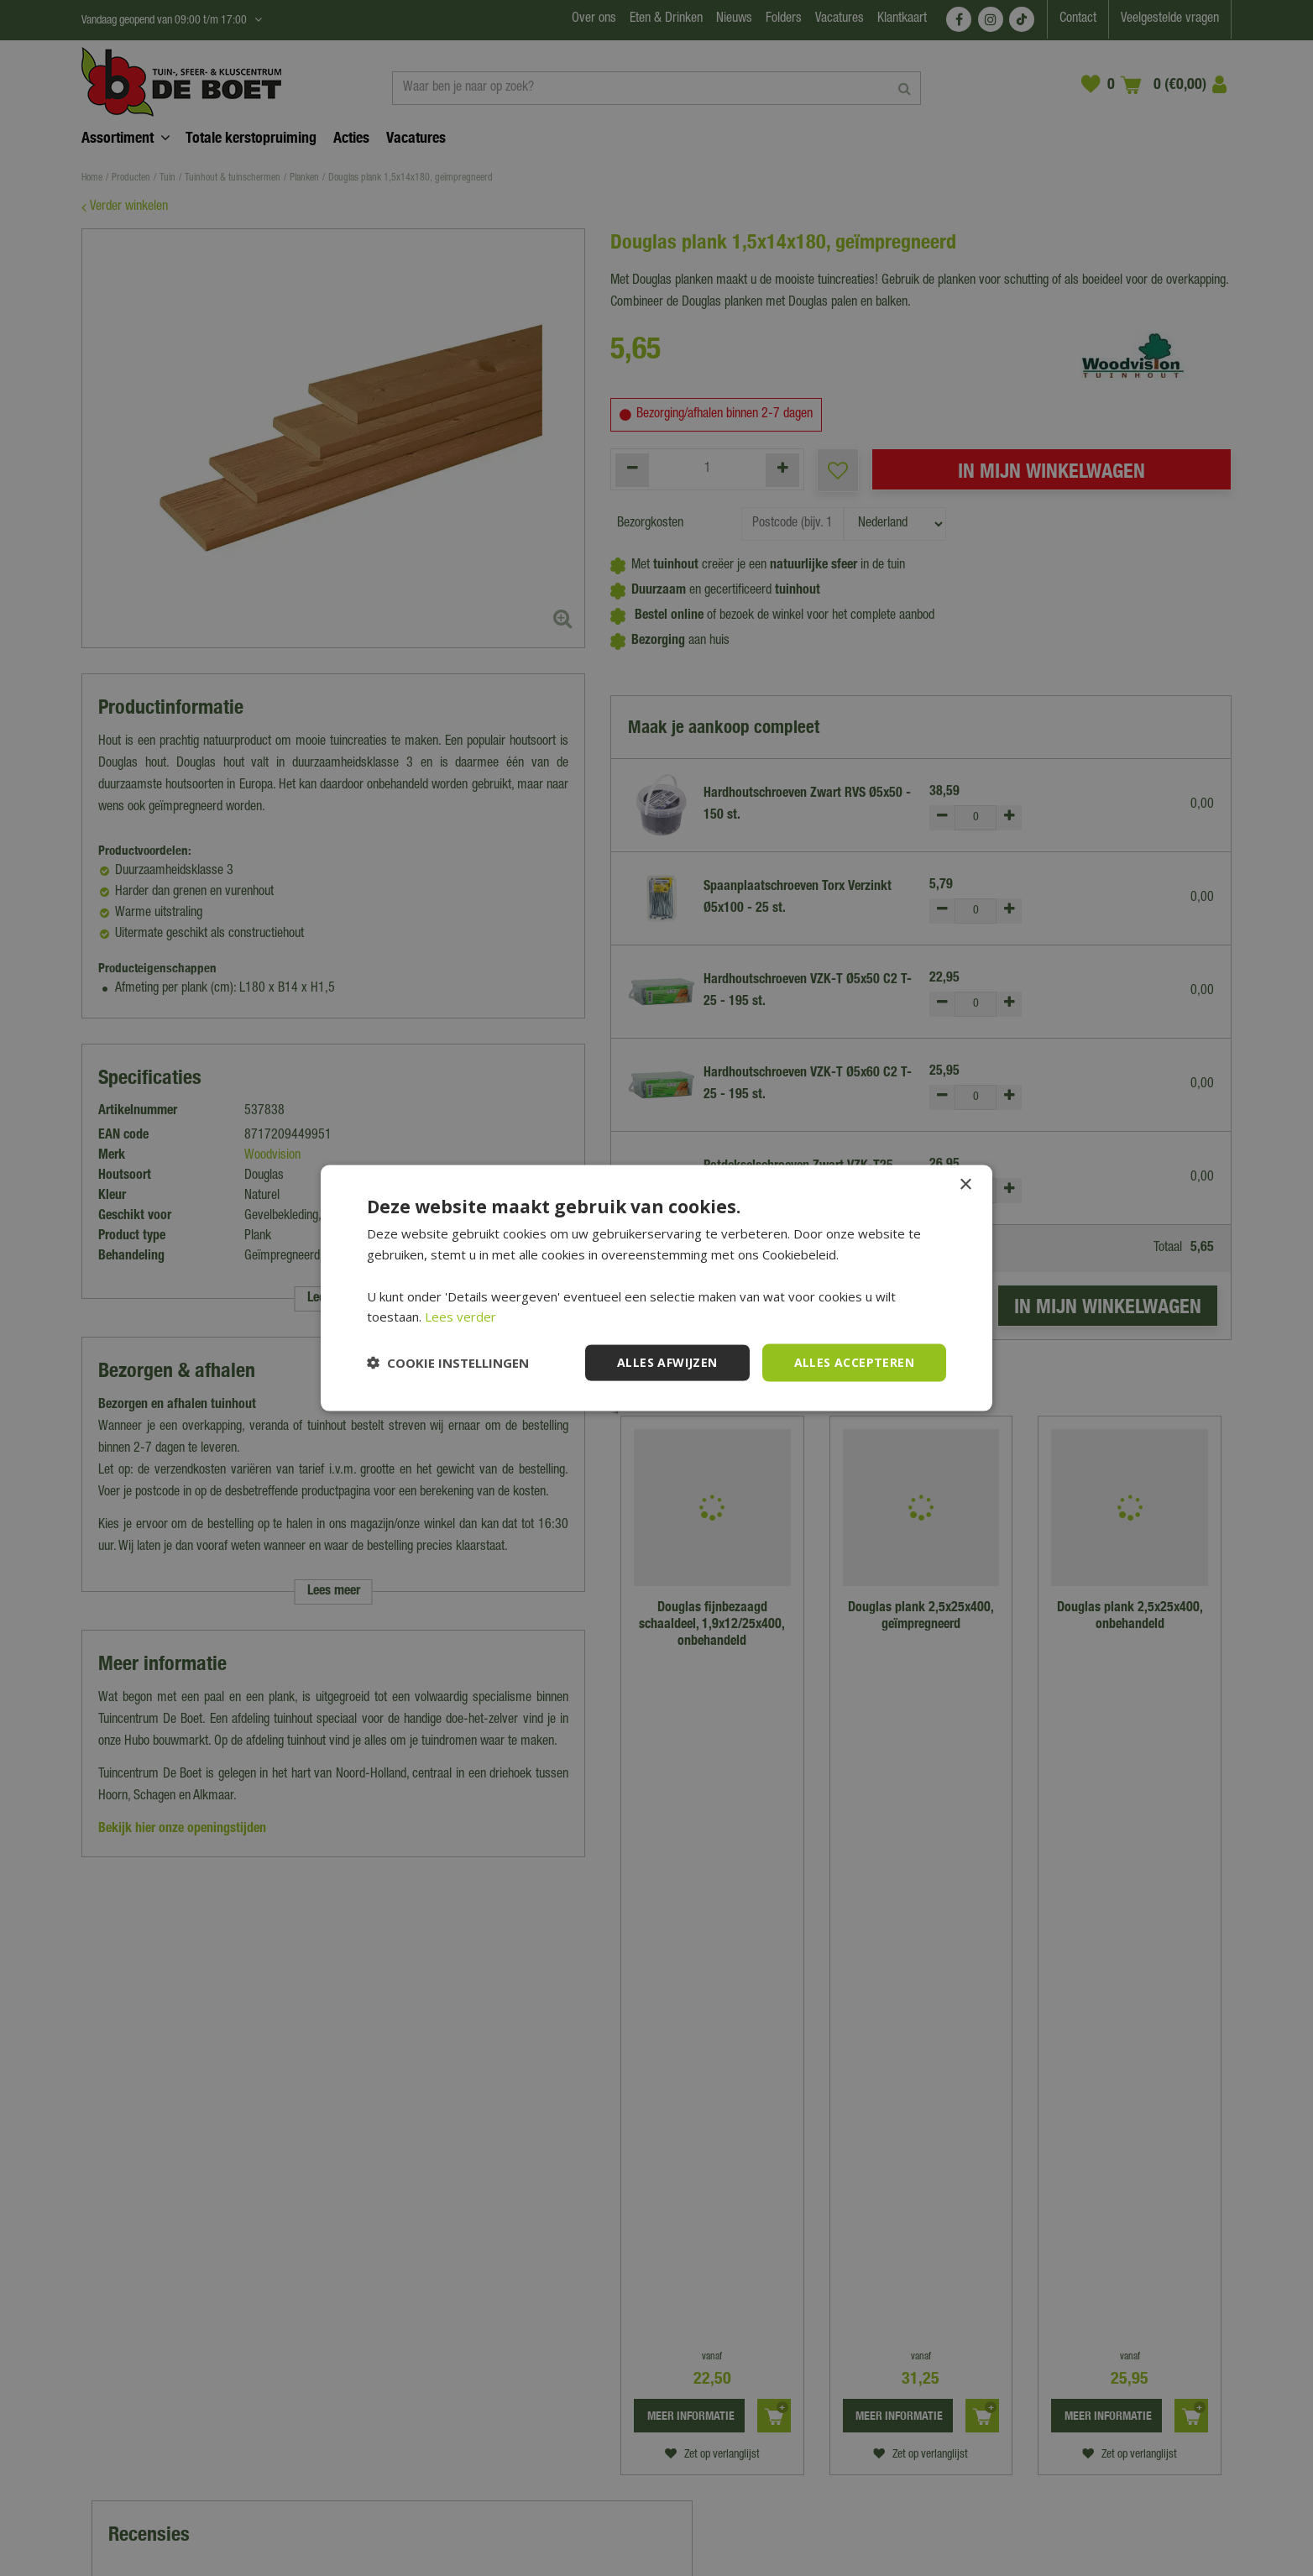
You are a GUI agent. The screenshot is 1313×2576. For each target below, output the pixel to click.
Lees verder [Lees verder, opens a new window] (460, 1316)
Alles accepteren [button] (854, 1362)
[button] (448, 1362)
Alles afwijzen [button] (667, 1362)
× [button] (965, 1185)
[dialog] (656, 1288)
